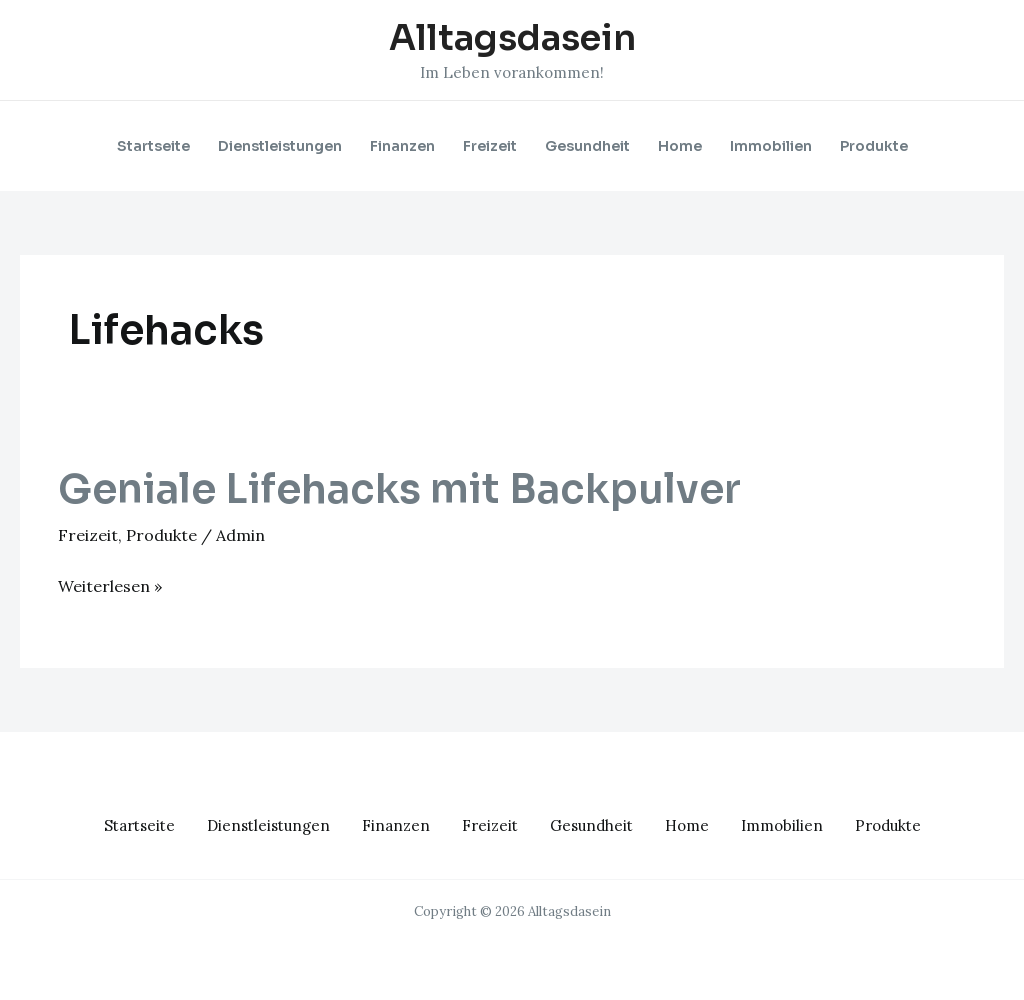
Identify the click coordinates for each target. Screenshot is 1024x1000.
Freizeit (490, 146)
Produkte (874, 146)
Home (680, 146)
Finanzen (402, 146)
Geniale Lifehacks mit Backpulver (399, 489)
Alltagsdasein (512, 38)
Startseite (153, 146)
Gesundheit (587, 146)
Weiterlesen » (110, 584)
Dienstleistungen (280, 146)
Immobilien (771, 146)
